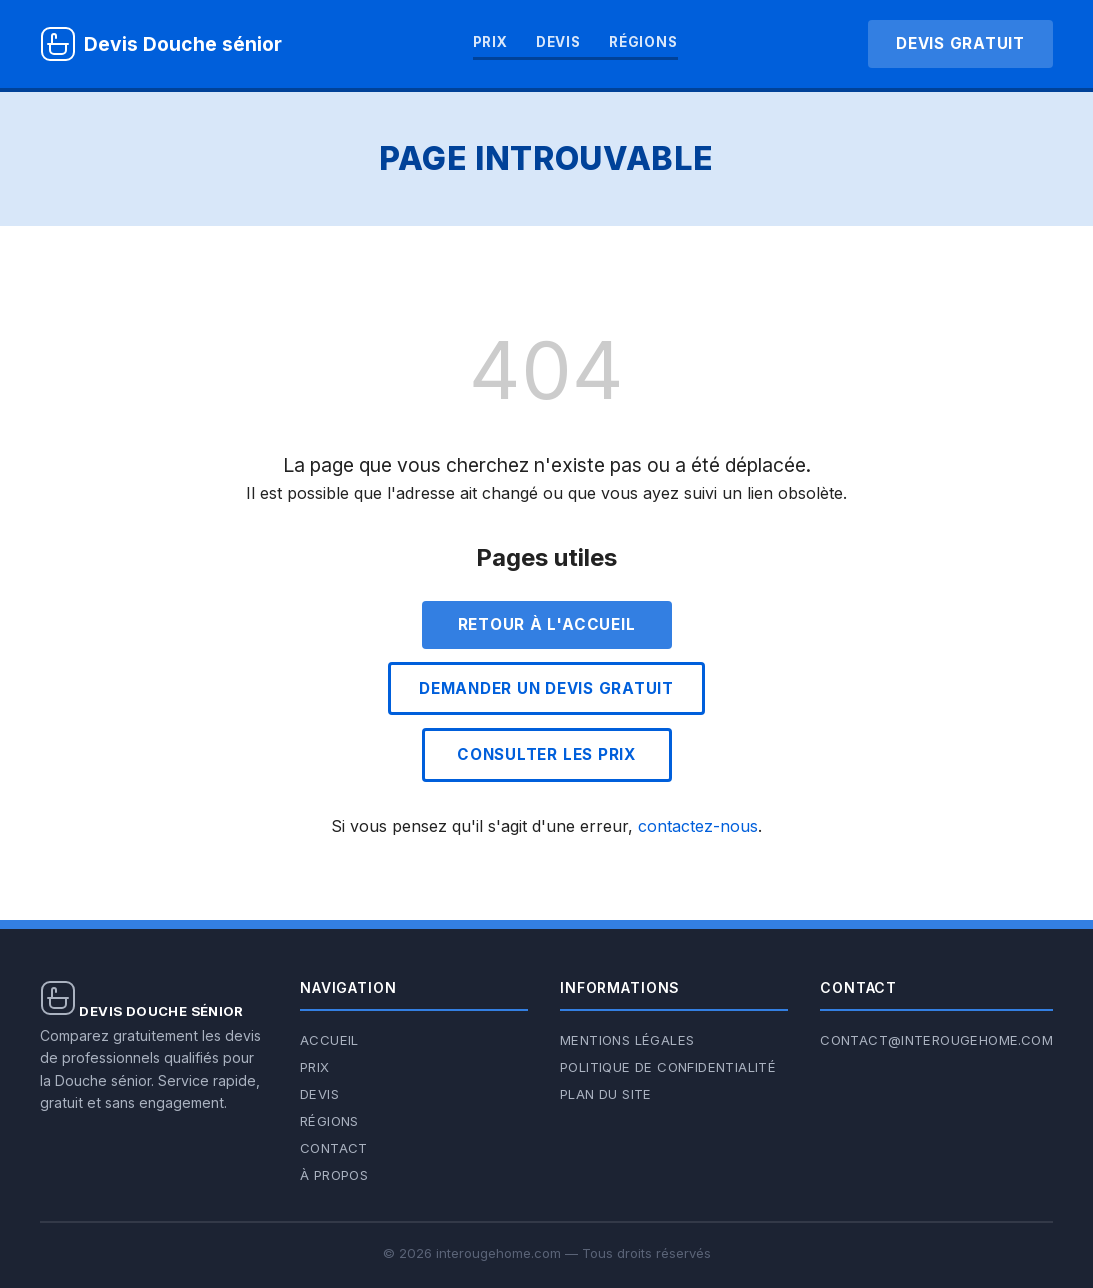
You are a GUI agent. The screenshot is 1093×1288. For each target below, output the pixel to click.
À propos (334, 1175)
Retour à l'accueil (547, 624)
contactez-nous (698, 826)
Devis (558, 42)
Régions (643, 42)
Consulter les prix (546, 754)
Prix (490, 42)
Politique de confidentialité (668, 1067)
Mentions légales (627, 1040)
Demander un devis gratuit (546, 688)
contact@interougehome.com (936, 1040)
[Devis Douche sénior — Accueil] (161, 44)
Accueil (329, 1040)
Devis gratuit (960, 43)
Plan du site (606, 1094)
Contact (334, 1148)
